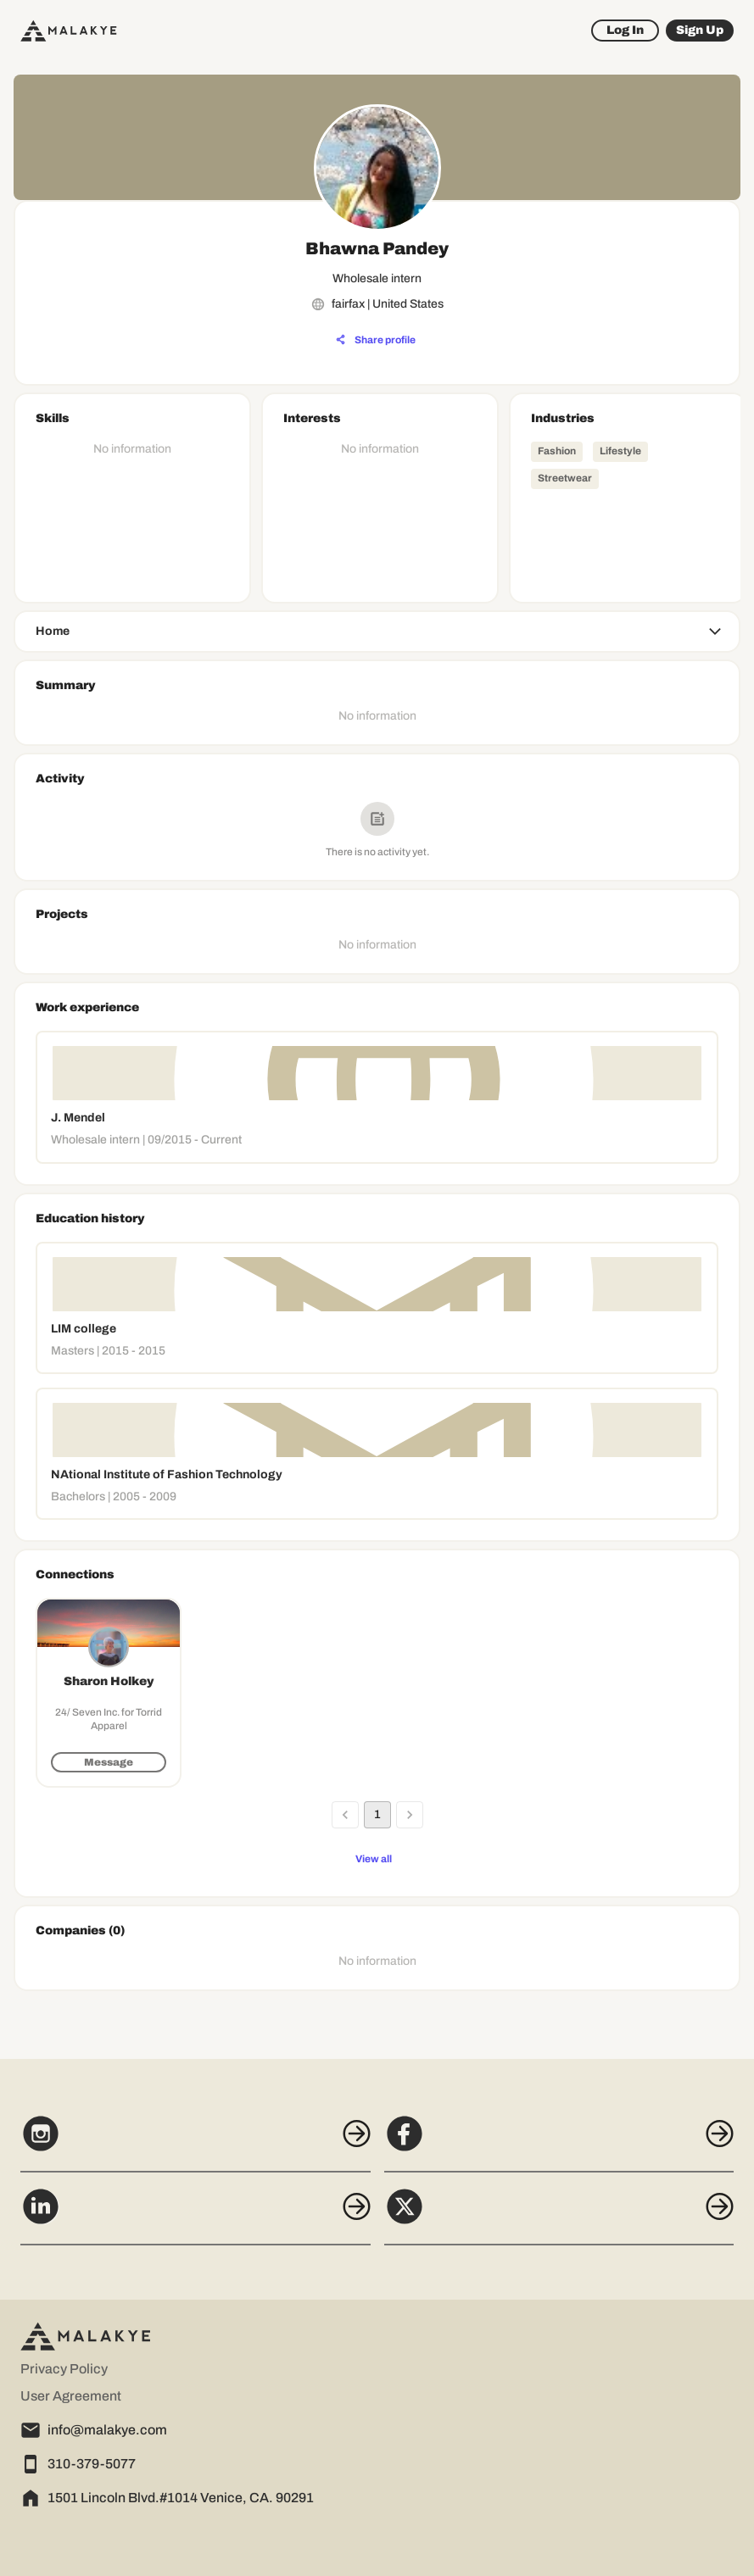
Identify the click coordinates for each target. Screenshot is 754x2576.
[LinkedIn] (195, 2215)
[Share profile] (376, 340)
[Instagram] (195, 2143)
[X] (559, 2215)
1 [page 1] (377, 1815)
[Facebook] (559, 2143)
